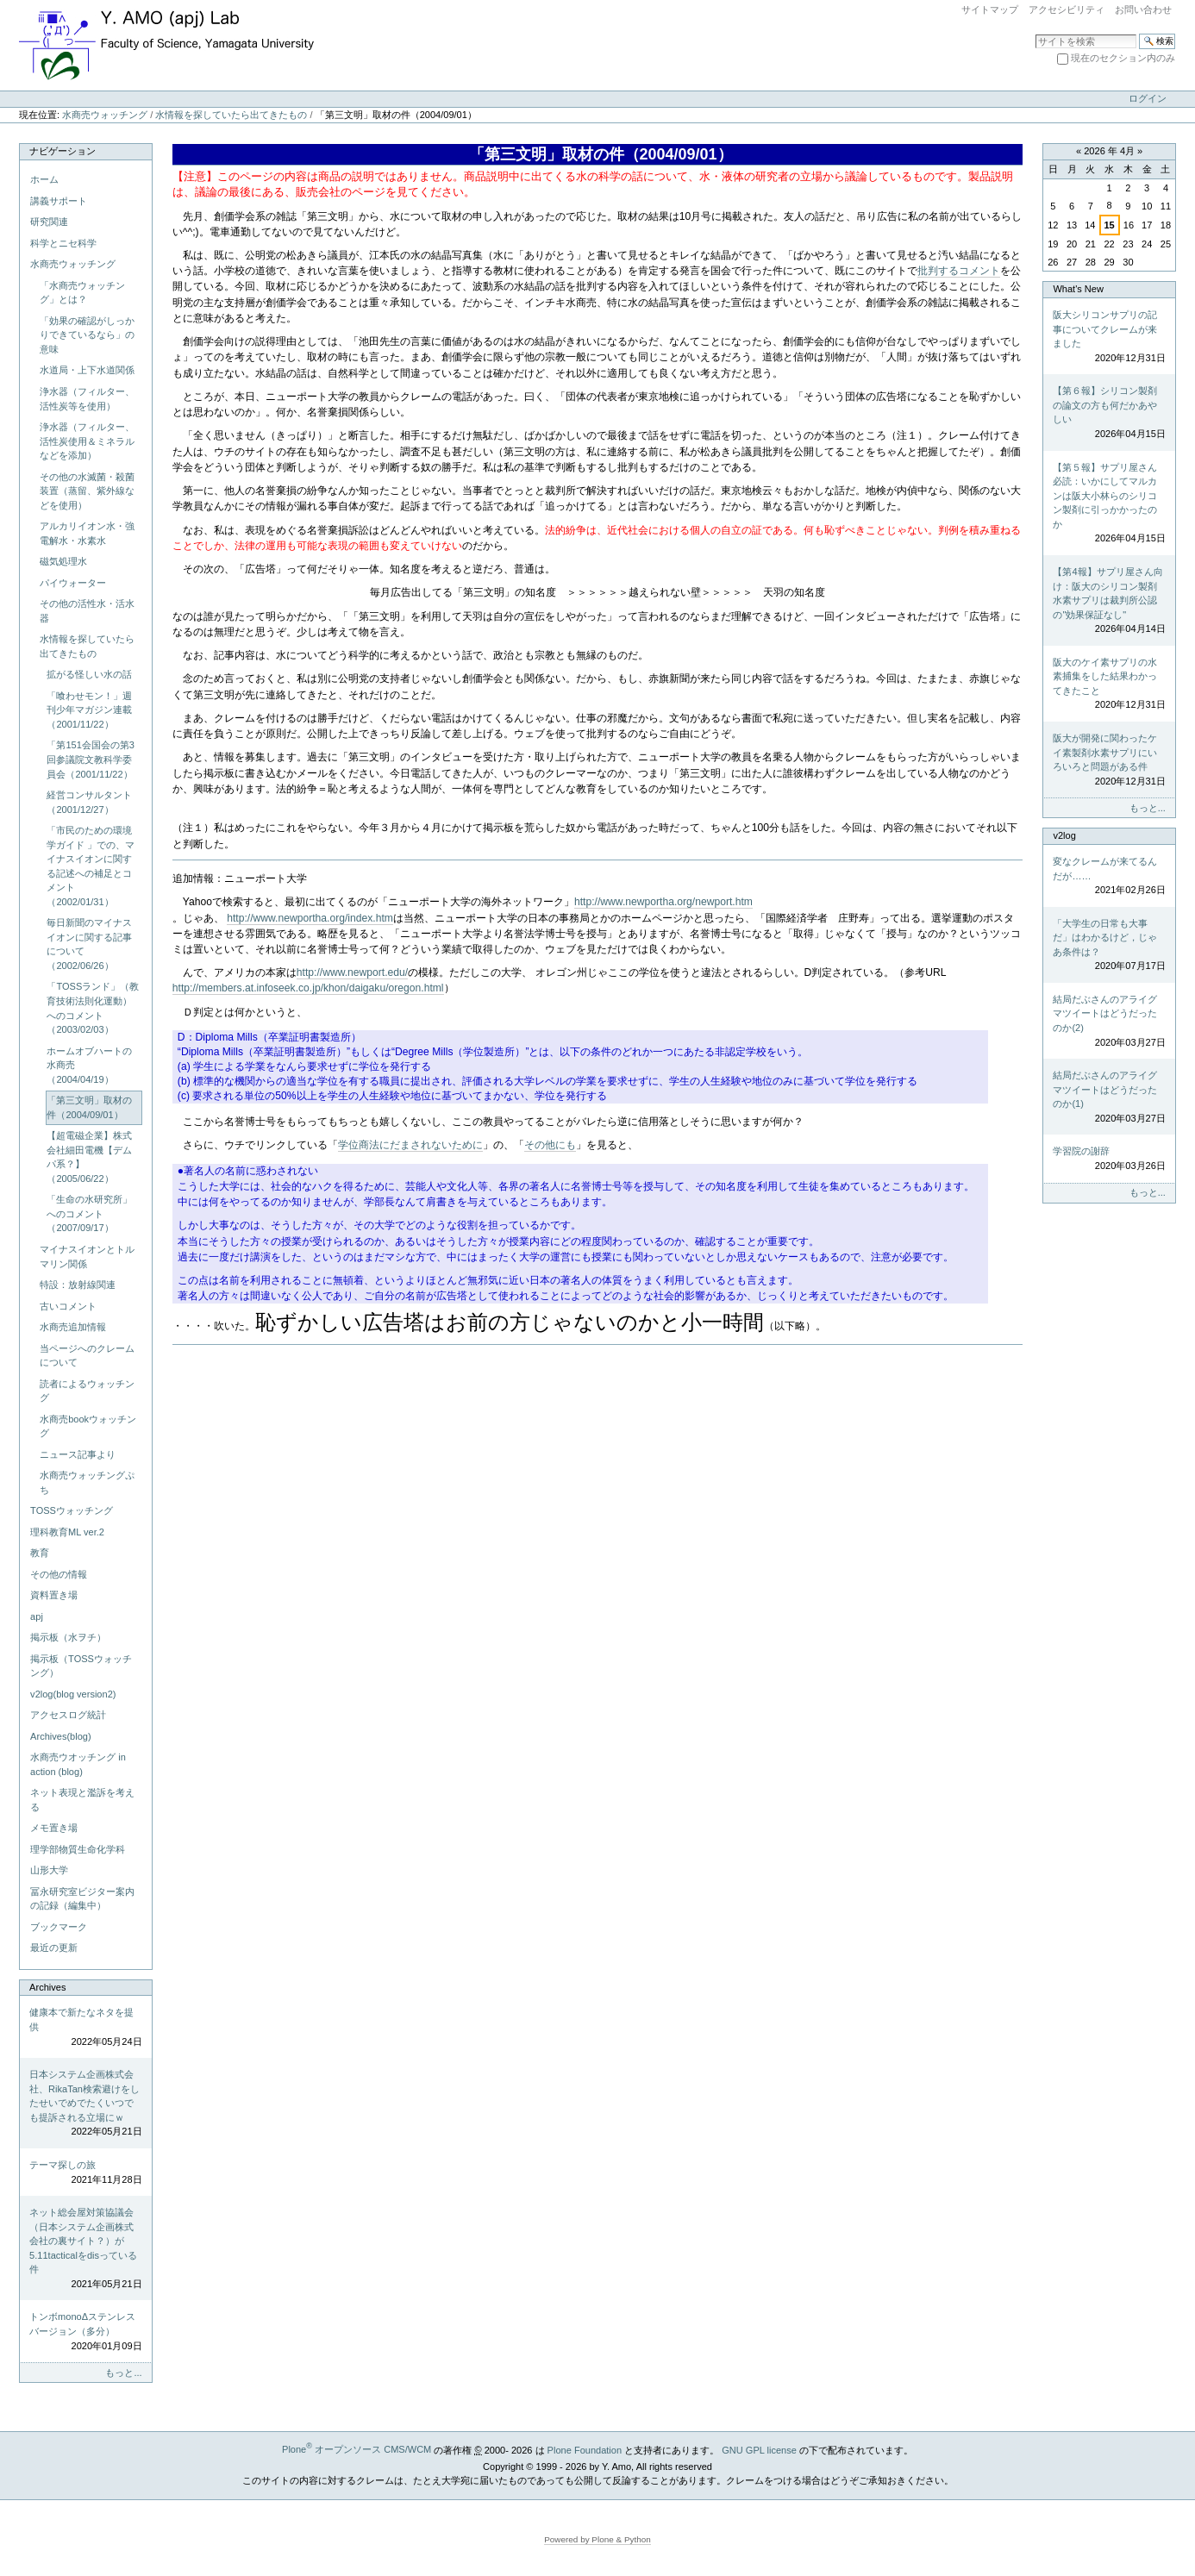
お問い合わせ (1143, 9)
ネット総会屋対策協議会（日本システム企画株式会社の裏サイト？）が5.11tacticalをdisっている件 (85, 2249)
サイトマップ (989, 9)
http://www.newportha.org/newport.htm (663, 902)
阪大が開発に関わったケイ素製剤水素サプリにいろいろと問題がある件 (1109, 760)
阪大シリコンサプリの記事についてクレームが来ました (1109, 337)
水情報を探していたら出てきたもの (231, 114)
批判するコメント (958, 271)
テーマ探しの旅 (85, 2173)
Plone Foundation (584, 2449)
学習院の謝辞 (1109, 1159)
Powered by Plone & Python (597, 2539)
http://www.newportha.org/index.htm (310, 918)
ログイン (1148, 98)
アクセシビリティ (1066, 9)
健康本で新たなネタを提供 (85, 2027)
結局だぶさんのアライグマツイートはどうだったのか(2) (1109, 1021)
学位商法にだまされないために (410, 1145)
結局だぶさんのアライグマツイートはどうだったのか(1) (1109, 1097)
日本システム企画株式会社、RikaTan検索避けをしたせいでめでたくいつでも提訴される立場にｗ (85, 2104)
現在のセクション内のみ (1123, 58)
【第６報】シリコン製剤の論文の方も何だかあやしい (1109, 413)
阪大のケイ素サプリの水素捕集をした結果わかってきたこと (1109, 684)
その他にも (550, 1145)
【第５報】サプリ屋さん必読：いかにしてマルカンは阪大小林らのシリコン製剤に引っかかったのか (1109, 504)
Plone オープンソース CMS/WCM (356, 2449)
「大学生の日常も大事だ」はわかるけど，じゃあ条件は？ (1109, 945)
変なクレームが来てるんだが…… (1109, 876)
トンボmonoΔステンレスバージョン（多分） (85, 2332)
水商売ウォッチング (104, 114)
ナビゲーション (62, 151)
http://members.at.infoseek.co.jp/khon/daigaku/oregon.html (308, 988)
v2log (1064, 835)
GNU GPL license (759, 2449)
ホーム (44, 179)
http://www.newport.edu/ (352, 972)
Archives (47, 1987)
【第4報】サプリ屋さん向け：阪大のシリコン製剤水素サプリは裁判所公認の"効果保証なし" (1109, 601)
